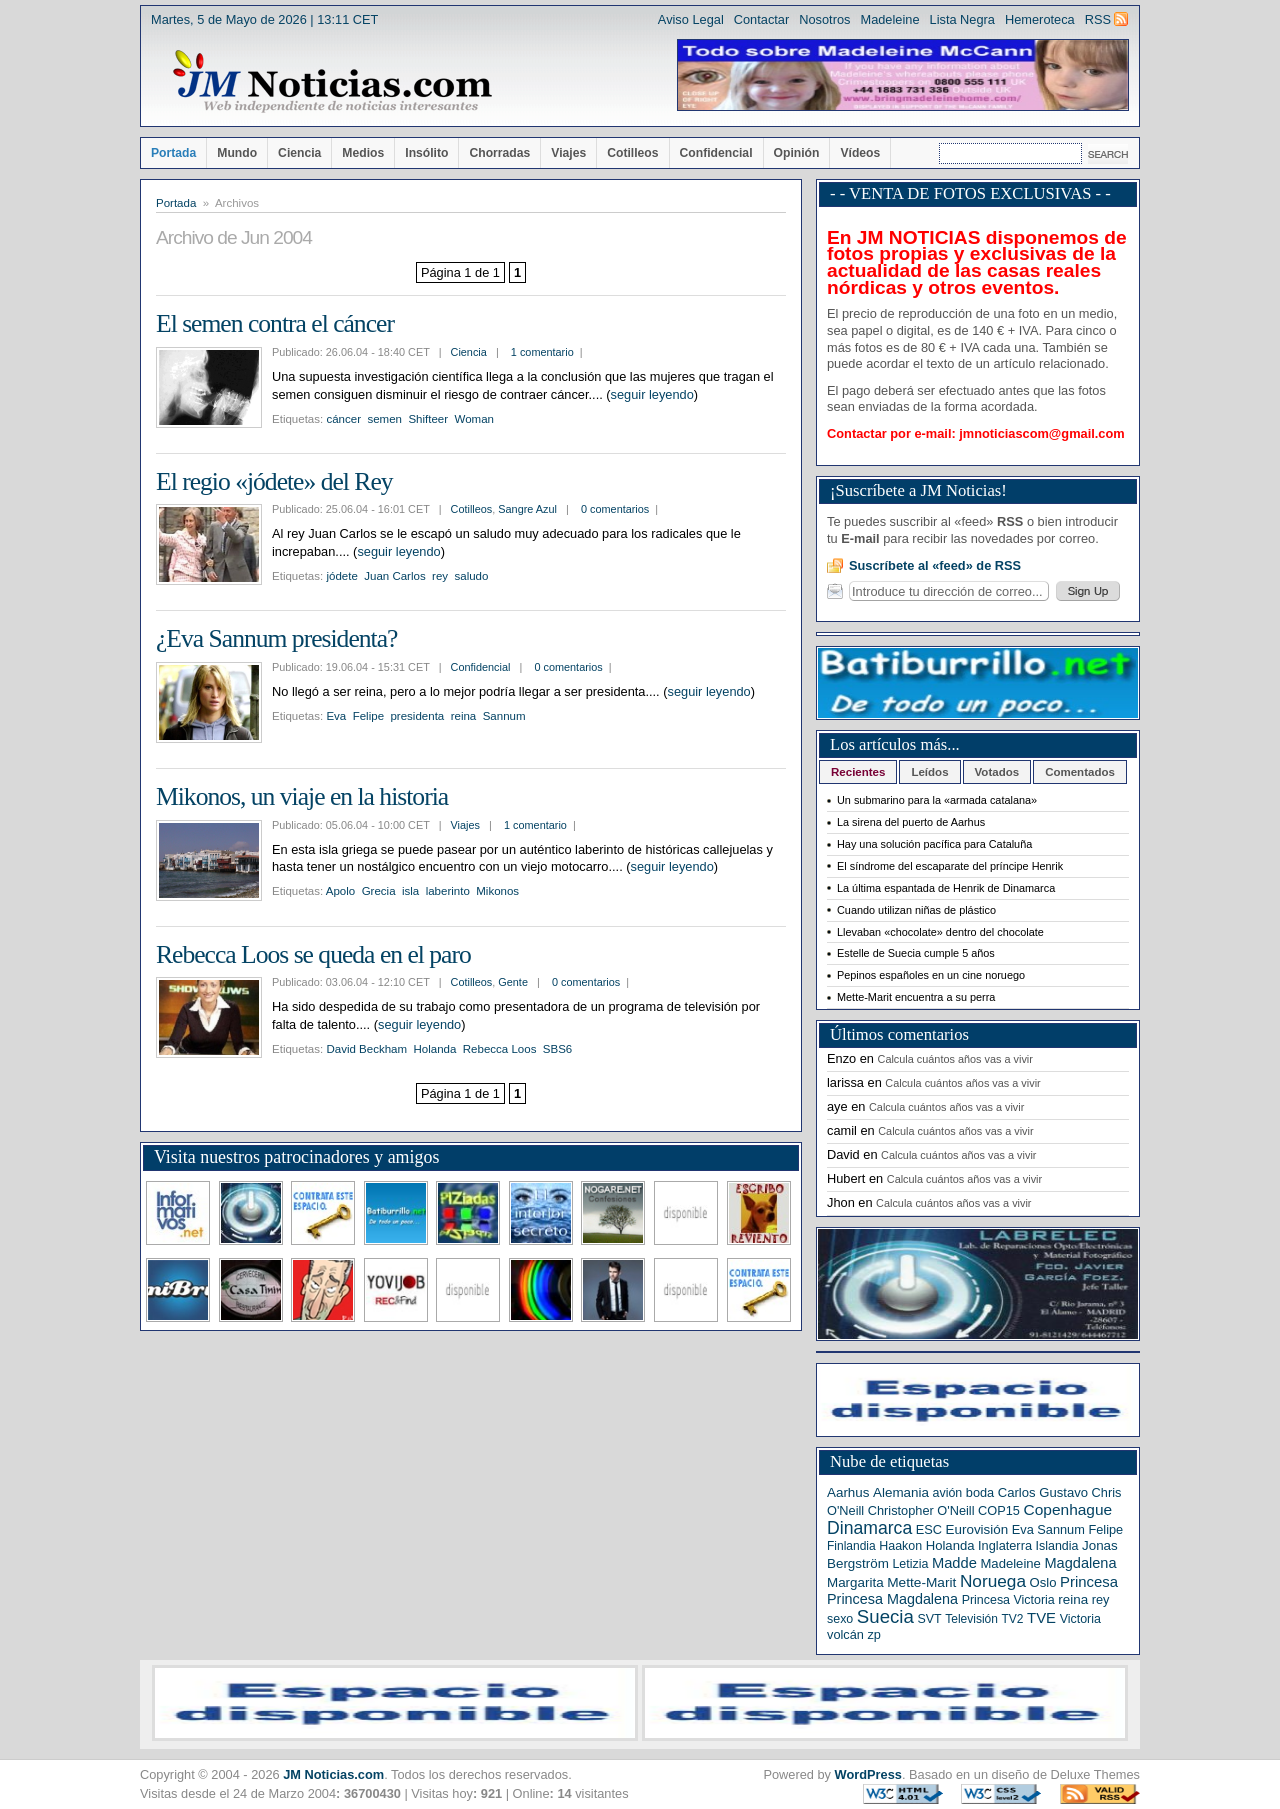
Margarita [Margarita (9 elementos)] (855, 1582)
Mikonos (497, 891)
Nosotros (824, 19)
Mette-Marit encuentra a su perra (916, 997)
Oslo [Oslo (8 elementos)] (1043, 1582)
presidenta (417, 716)
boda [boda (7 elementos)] (980, 1492)
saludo (471, 576)
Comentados (1080, 772)
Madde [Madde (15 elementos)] (954, 1563)
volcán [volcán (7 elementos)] (845, 1634)
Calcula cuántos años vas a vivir (955, 1059)
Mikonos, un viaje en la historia (302, 796)
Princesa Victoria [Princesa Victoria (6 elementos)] (1008, 1600)
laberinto (448, 891)
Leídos (929, 772)
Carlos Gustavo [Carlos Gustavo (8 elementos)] (1043, 1492)
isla (410, 891)
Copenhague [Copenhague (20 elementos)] (1068, 1509)
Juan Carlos (394, 576)
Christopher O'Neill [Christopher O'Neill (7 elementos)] (921, 1510)
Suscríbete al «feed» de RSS (935, 565)
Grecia (379, 891)
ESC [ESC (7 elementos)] (929, 1529)
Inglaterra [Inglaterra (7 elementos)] (1005, 1545)
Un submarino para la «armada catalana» (937, 800)
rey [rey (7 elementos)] (1101, 1599)
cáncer (343, 419)
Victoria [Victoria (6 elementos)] (1080, 1619)
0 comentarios (615, 509)
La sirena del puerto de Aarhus (911, 822)
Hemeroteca (1040, 19)
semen (384, 419)
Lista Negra (962, 19)
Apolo (340, 891)
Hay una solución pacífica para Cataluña (934, 844)
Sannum (504, 716)
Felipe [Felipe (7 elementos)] (1105, 1529)
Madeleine (889, 19)
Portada (173, 153)
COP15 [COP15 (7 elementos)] (999, 1510)
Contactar (761, 19)
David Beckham (366, 1049)
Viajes (568, 153)
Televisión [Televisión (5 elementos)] (971, 1619)
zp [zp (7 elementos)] (873, 1634)
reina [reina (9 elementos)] (1073, 1599)
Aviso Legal (691, 19)
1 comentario (542, 352)
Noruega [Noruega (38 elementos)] (993, 1581)
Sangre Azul (527, 509)
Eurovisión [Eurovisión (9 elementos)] (977, 1529)
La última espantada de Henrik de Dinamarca (946, 888)
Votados (997, 772)
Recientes (858, 772)
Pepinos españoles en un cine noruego (931, 975)
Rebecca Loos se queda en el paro (313, 954)
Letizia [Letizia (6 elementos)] (910, 1564)
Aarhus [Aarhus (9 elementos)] (848, 1492)
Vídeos (860, 153)
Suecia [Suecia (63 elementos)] (885, 1616)
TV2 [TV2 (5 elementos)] (1012, 1619)
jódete (341, 576)
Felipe (368, 716)
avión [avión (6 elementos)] (948, 1493)
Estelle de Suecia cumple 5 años (916, 953)
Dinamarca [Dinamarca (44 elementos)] (869, 1528)
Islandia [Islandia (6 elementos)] (1057, 1546)
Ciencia (299, 153)
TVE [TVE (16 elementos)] (1041, 1618)
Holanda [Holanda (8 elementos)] (950, 1545)
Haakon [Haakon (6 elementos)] (900, 1546)
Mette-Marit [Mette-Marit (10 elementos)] (921, 1582)
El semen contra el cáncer (275, 323)
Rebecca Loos (500, 1049)
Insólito (426, 153)
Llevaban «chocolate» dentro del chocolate (940, 932)
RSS (1098, 19)
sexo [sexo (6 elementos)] (840, 1619)
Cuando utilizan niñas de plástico (916, 910)
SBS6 (557, 1049)
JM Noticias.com (333, 1774)
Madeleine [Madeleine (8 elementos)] (1010, 1563)
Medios (363, 153)
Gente (513, 982)
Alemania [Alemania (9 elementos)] (901, 1492)
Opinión (797, 153)
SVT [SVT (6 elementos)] (929, 1619)
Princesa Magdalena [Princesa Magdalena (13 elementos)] (892, 1599)
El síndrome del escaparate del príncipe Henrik (950, 866)
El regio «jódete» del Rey (274, 481)
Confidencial (716, 153)
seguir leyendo (652, 394)
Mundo (237, 153)
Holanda (434, 1049)
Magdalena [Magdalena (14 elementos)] (1080, 1563)
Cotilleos (632, 153)
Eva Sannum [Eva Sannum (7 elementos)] (1048, 1529)
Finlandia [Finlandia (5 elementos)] (851, 1546)
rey (440, 576)
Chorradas (499, 153)
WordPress (868, 1774)
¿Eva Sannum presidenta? (276, 638)
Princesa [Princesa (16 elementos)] (1089, 1582)
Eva (336, 716)
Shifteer (428, 419)
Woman (473, 419)
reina (464, 716)
